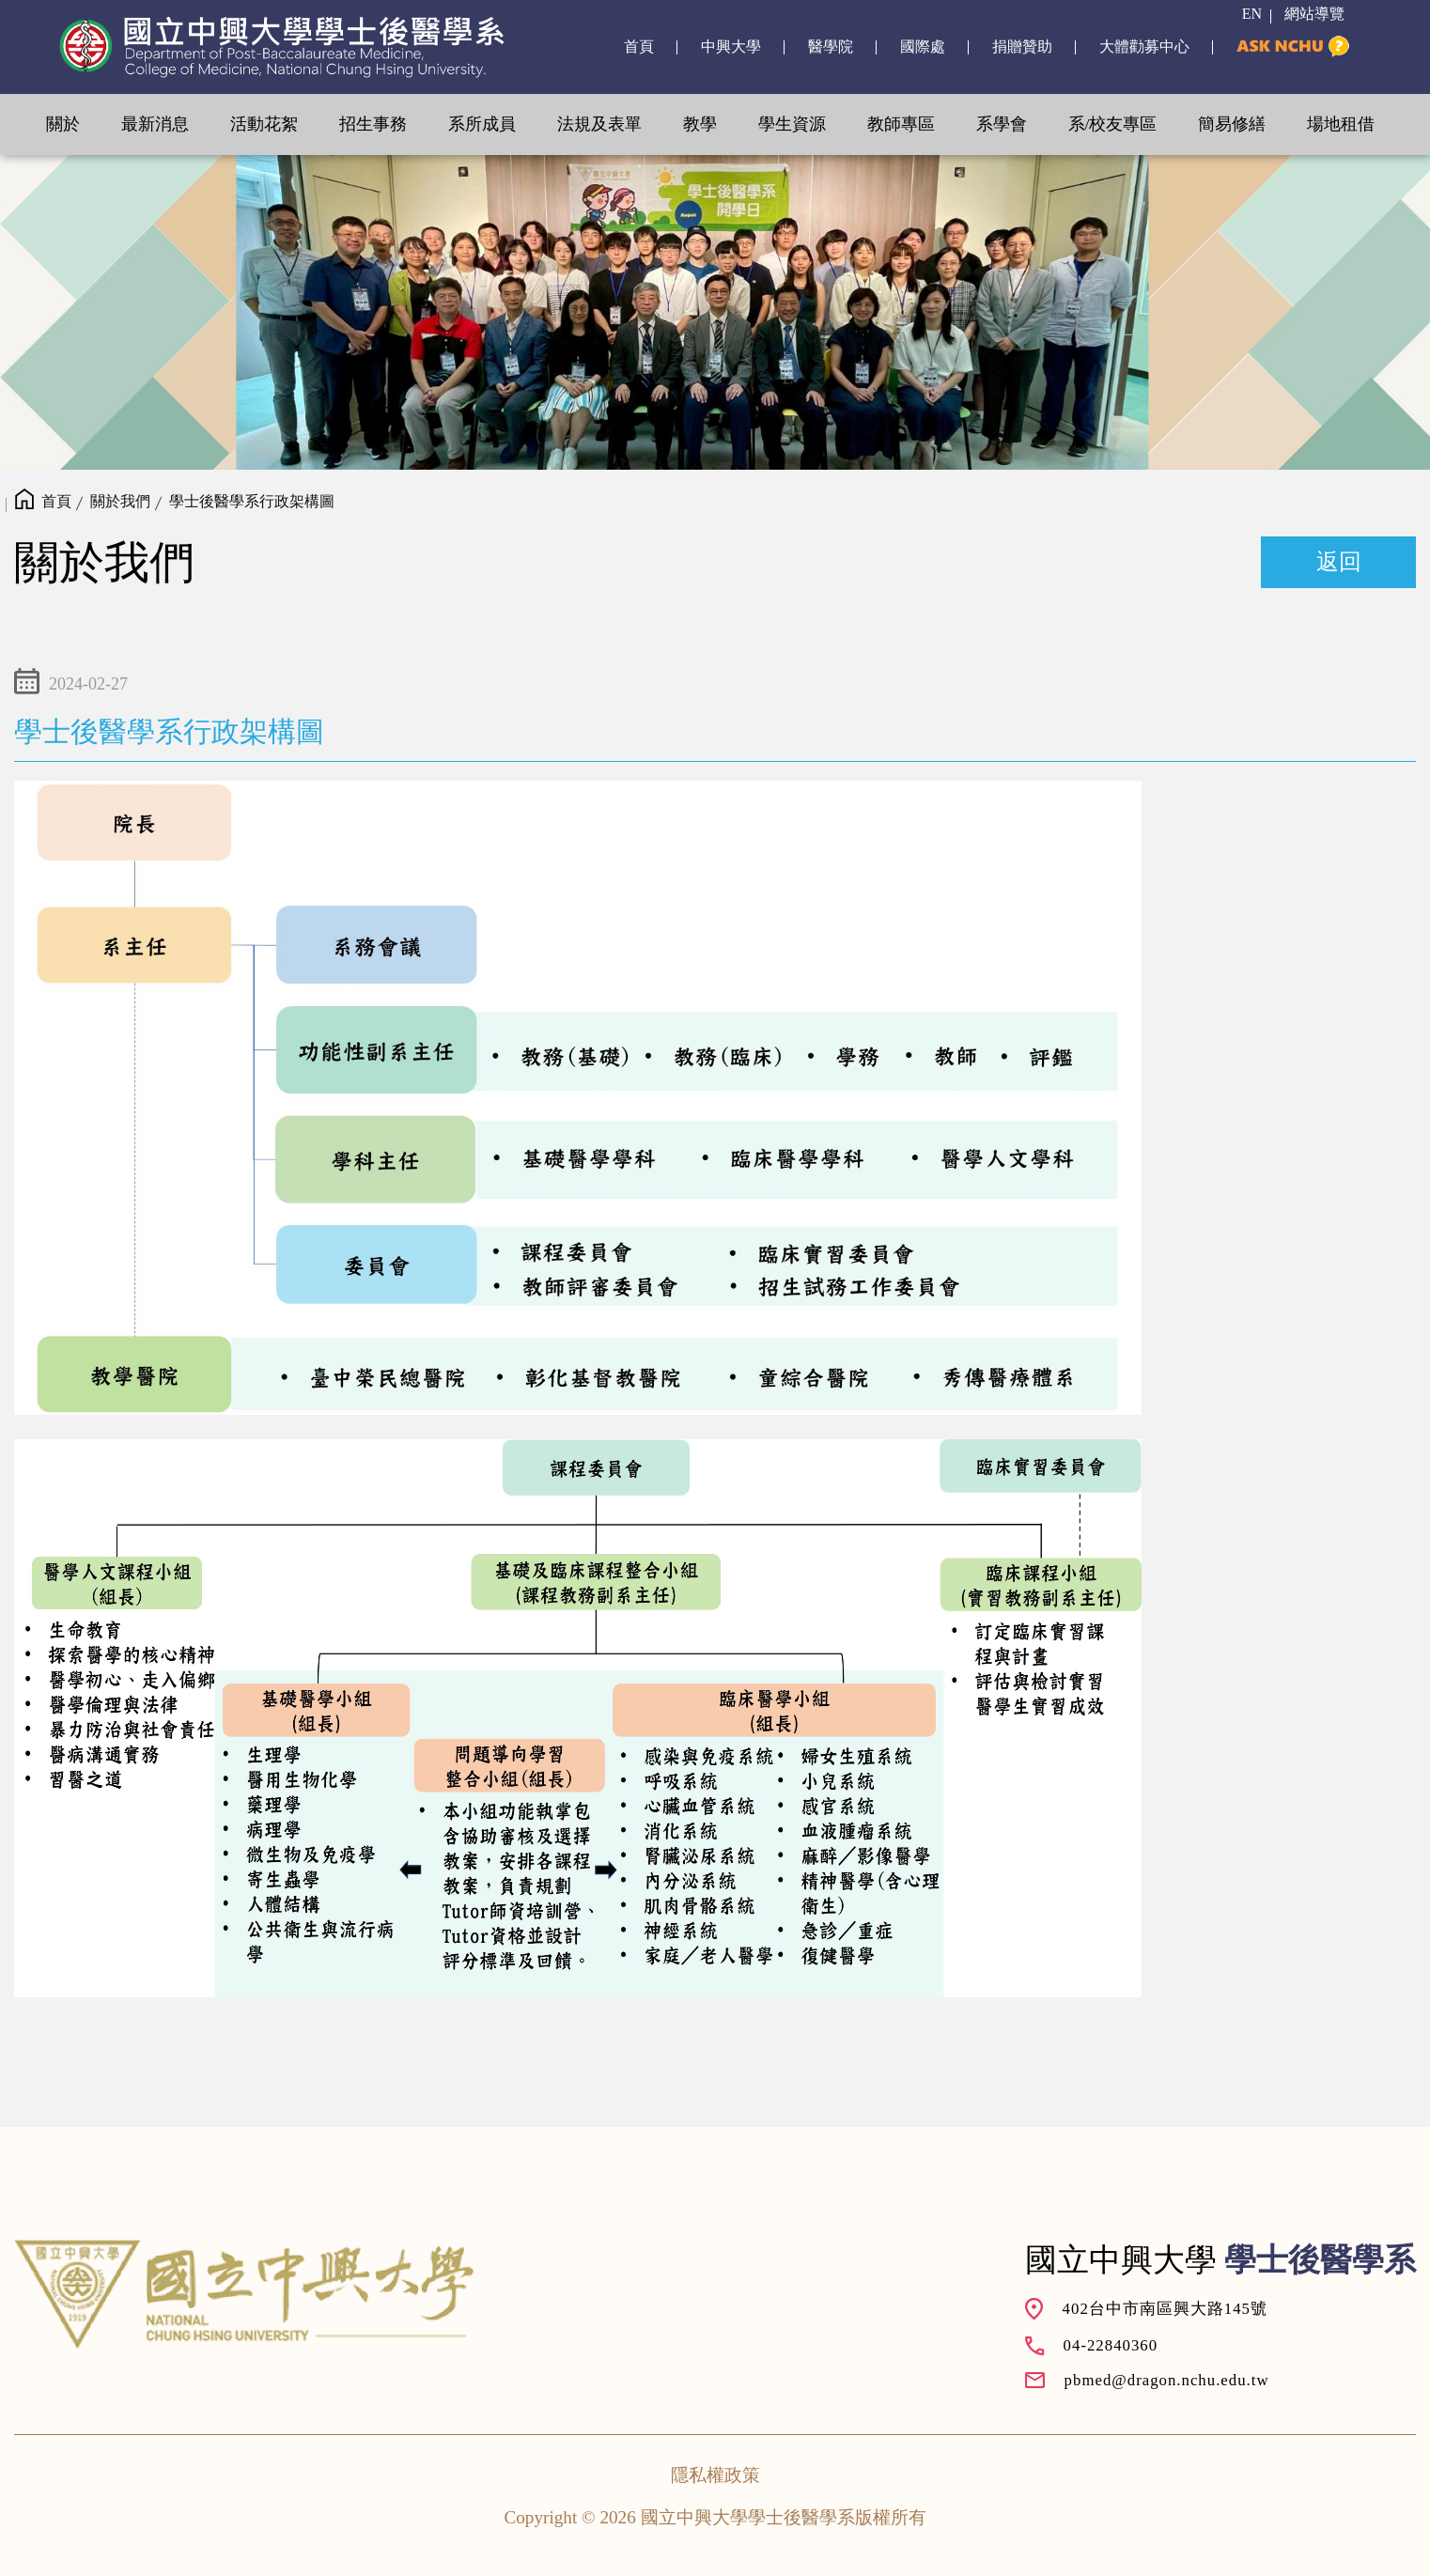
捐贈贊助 (1022, 46)
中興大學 (731, 46)
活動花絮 (264, 124)
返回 (1338, 562)
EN (1252, 14)
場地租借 (1341, 124)
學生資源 (792, 124)
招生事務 (373, 124)
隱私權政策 (715, 2475)
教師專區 (901, 124)
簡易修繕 (1232, 124)
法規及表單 (599, 124)
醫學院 (830, 46)
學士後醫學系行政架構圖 (251, 501)
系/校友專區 (1113, 124)
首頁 (639, 46)
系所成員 (482, 124)
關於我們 (120, 501)
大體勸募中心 (1144, 46)
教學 (700, 124)
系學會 (1001, 124)
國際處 (922, 46)
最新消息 (155, 124)
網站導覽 (1314, 14)
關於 (63, 124)
